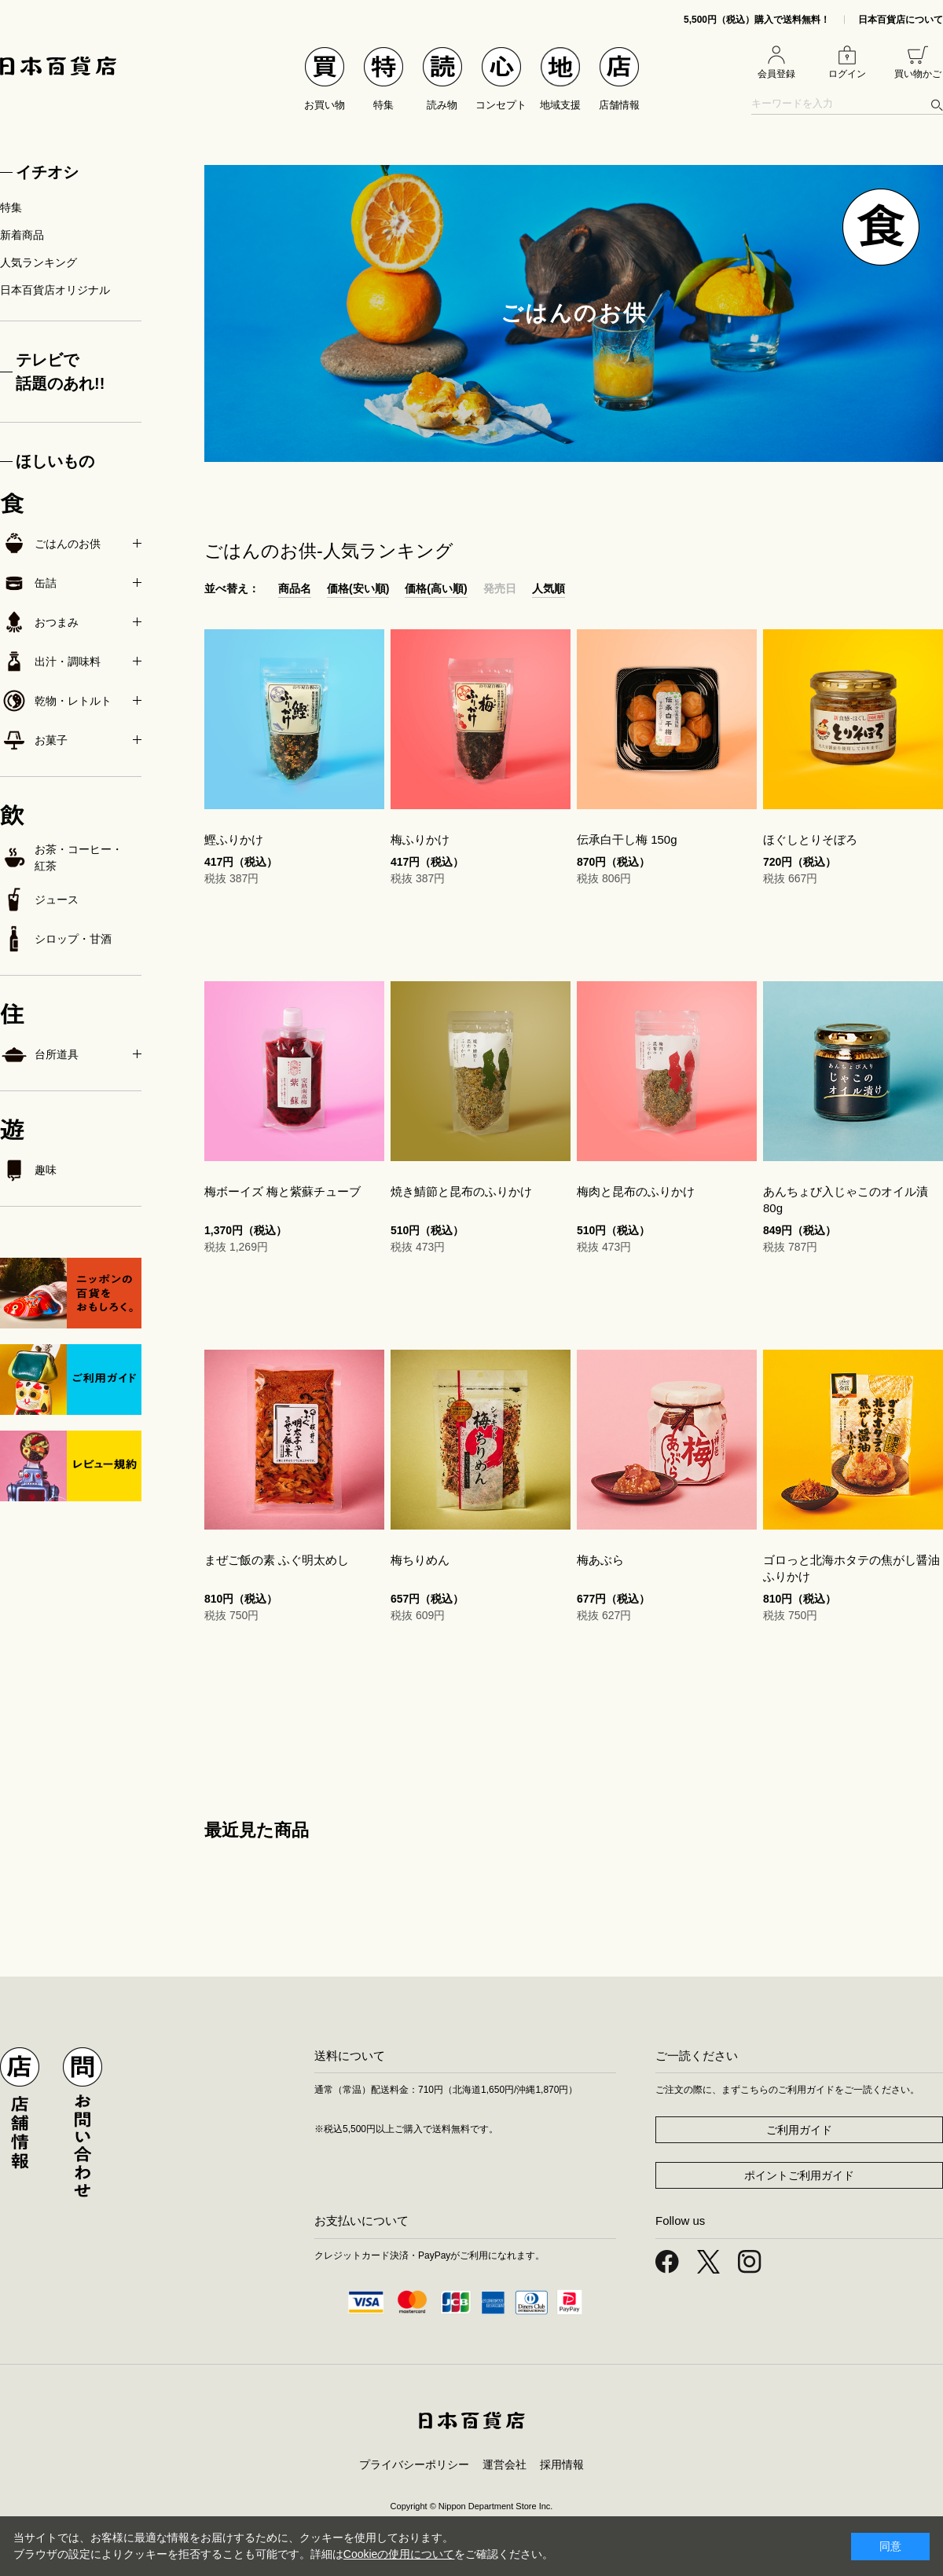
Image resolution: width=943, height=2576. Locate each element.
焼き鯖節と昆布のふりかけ (461, 1191)
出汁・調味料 (50, 661)
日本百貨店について (900, 19)
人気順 (548, 588)
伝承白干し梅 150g (627, 839)
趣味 (28, 1170)
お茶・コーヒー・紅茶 (61, 857)
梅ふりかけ (420, 839)
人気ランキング (38, 262)
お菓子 (34, 740)
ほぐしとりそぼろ (810, 839)
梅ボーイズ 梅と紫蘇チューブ (282, 1191)
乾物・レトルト (56, 701)
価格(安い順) (358, 588)
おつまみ (39, 622)
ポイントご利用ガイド (799, 2175)
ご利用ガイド (799, 2129)
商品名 (294, 588)
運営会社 (505, 2464)
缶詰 (28, 583)
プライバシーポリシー (414, 2464)
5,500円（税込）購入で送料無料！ (757, 19)
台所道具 (39, 1054)
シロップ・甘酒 (56, 939)
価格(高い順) (436, 588)
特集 (11, 207)
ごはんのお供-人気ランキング (328, 550)
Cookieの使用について (399, 2554)
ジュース (39, 899)
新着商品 (22, 235)
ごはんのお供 (50, 543)
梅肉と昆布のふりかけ (636, 1191)
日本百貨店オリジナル (55, 290)
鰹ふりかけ (233, 839)
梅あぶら (600, 1559)
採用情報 (562, 2464)
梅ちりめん (420, 1559)
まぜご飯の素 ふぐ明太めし (276, 1559)
